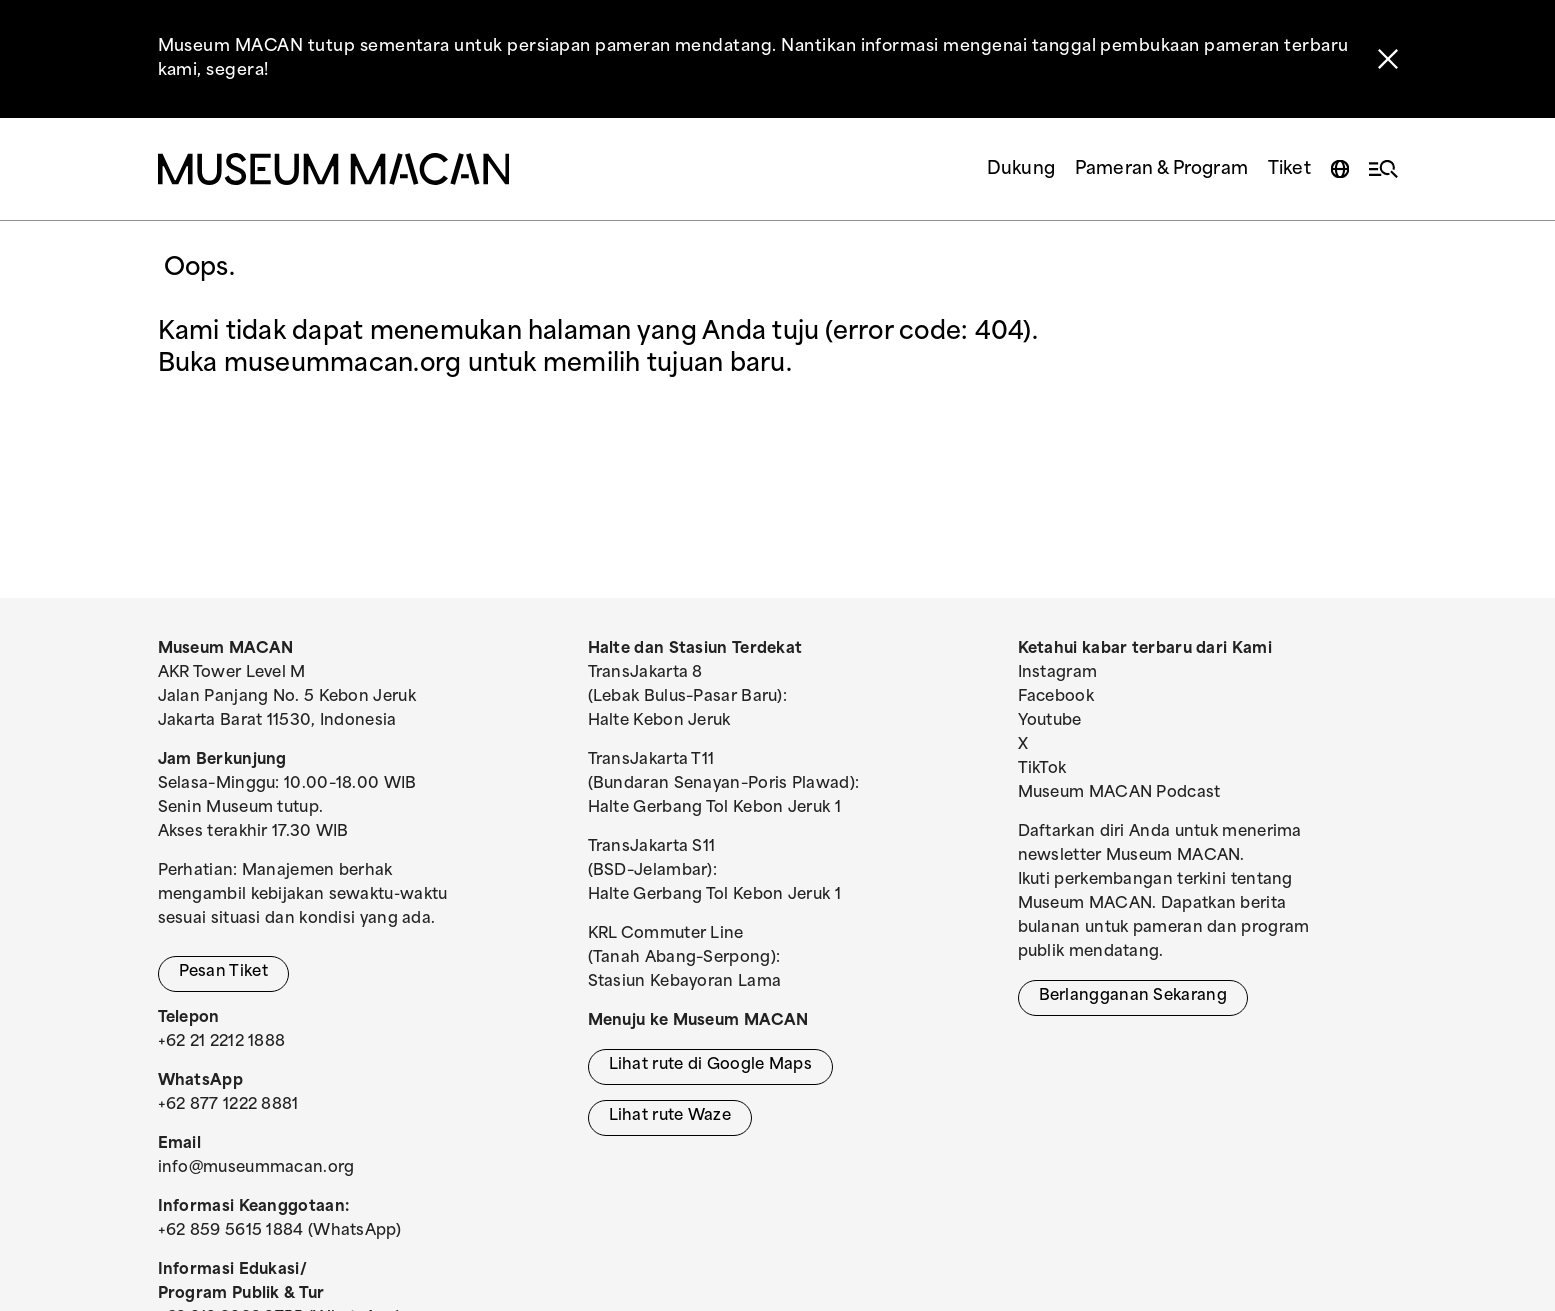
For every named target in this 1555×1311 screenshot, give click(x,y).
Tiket (1289, 169)
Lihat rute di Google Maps (711, 1065)
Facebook (1056, 697)
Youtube (1050, 721)
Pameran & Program (1161, 169)
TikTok (1042, 769)
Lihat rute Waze (670, 1116)
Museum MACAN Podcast (1119, 793)
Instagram (1058, 673)
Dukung (1021, 169)
